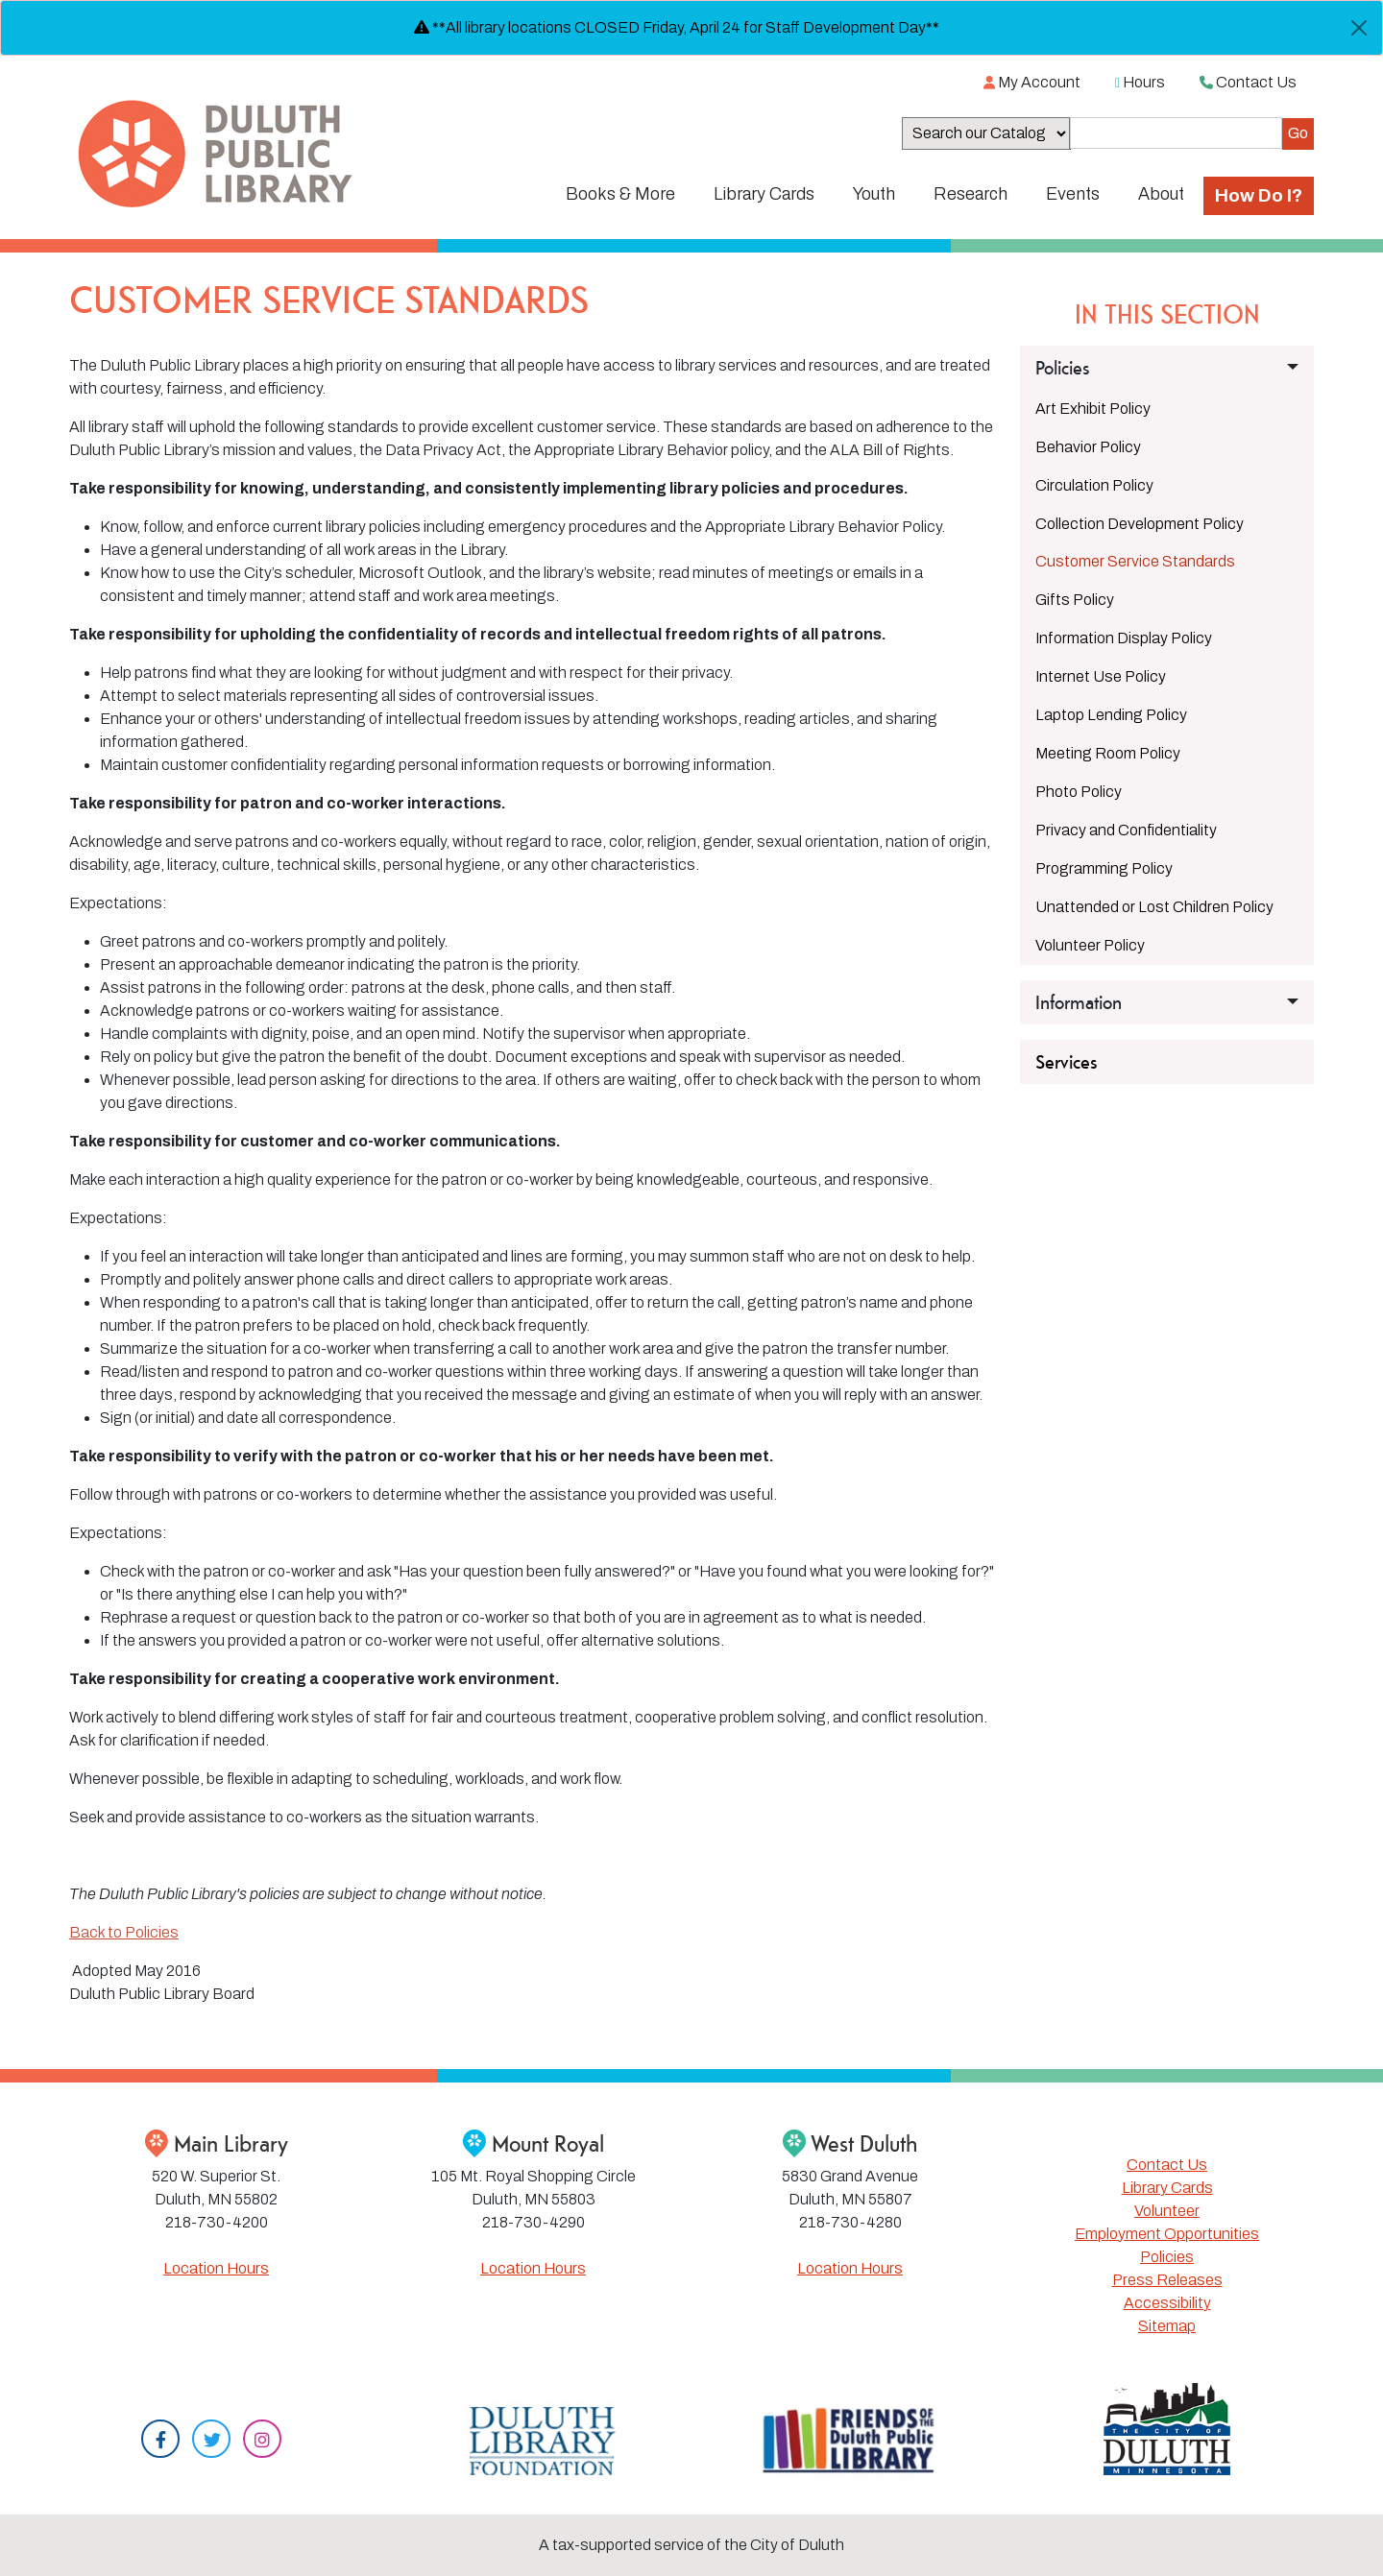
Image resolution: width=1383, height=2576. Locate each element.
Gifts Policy (1074, 599)
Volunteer (1167, 2211)
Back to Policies (124, 1932)
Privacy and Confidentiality (1126, 830)
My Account (1031, 82)
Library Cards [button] (764, 194)
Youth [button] (874, 194)
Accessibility (1167, 2303)
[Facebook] (160, 2441)
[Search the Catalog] (1176, 133)
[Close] (1359, 28)
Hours (1140, 82)
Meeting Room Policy (1107, 753)
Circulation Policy (1094, 485)
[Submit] (1298, 134)
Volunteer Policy (1090, 945)
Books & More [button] (620, 194)
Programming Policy (1104, 868)
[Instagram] (262, 2441)
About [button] (1161, 194)
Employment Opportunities (1167, 2234)
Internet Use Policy (1100, 676)
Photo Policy (1078, 791)
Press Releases (1167, 2280)
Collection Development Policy (1139, 524)
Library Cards (1167, 2187)
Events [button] (1073, 194)
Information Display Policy (1123, 638)
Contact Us (1248, 82)
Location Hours (216, 2268)
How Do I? (1258, 195)
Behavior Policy (1088, 447)
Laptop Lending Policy (1111, 715)
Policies (1167, 2257)
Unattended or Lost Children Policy (1154, 907)
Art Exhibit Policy (1093, 408)
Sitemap (1167, 2326)
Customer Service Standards (1135, 561)
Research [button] (970, 194)
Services (1066, 1061)
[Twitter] (211, 2441)
